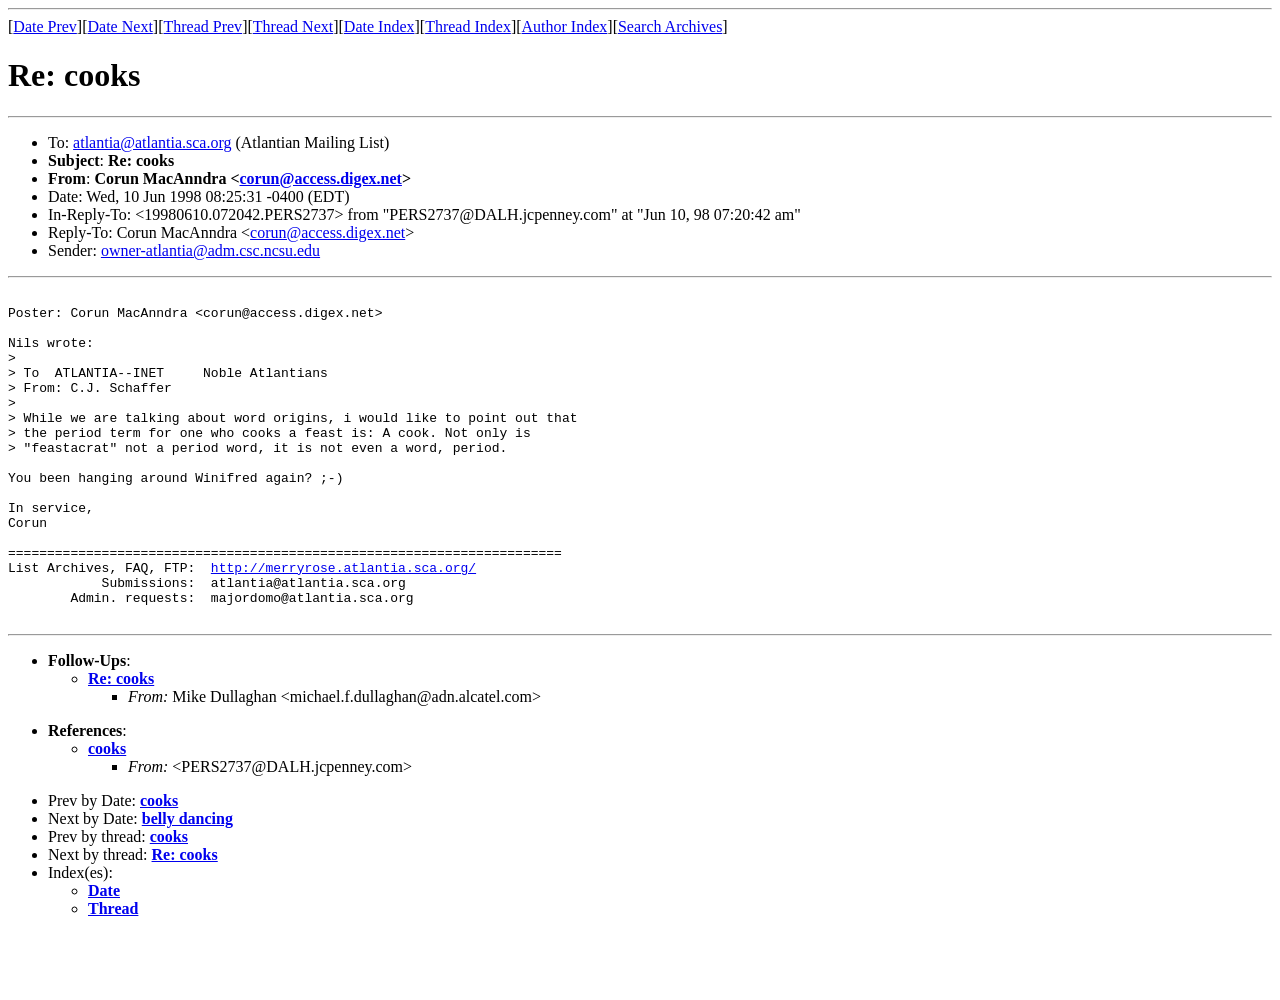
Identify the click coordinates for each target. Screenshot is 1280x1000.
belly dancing (187, 884)
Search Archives (670, 26)
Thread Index (468, 26)
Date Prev (45, 26)
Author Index (565, 26)
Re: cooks (121, 744)
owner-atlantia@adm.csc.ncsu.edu (210, 250)
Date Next (120, 26)
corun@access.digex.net (321, 178)
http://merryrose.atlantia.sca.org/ (343, 624)
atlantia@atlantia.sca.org (152, 142)
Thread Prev (202, 26)
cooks (107, 814)
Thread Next (293, 26)
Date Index (379, 26)
